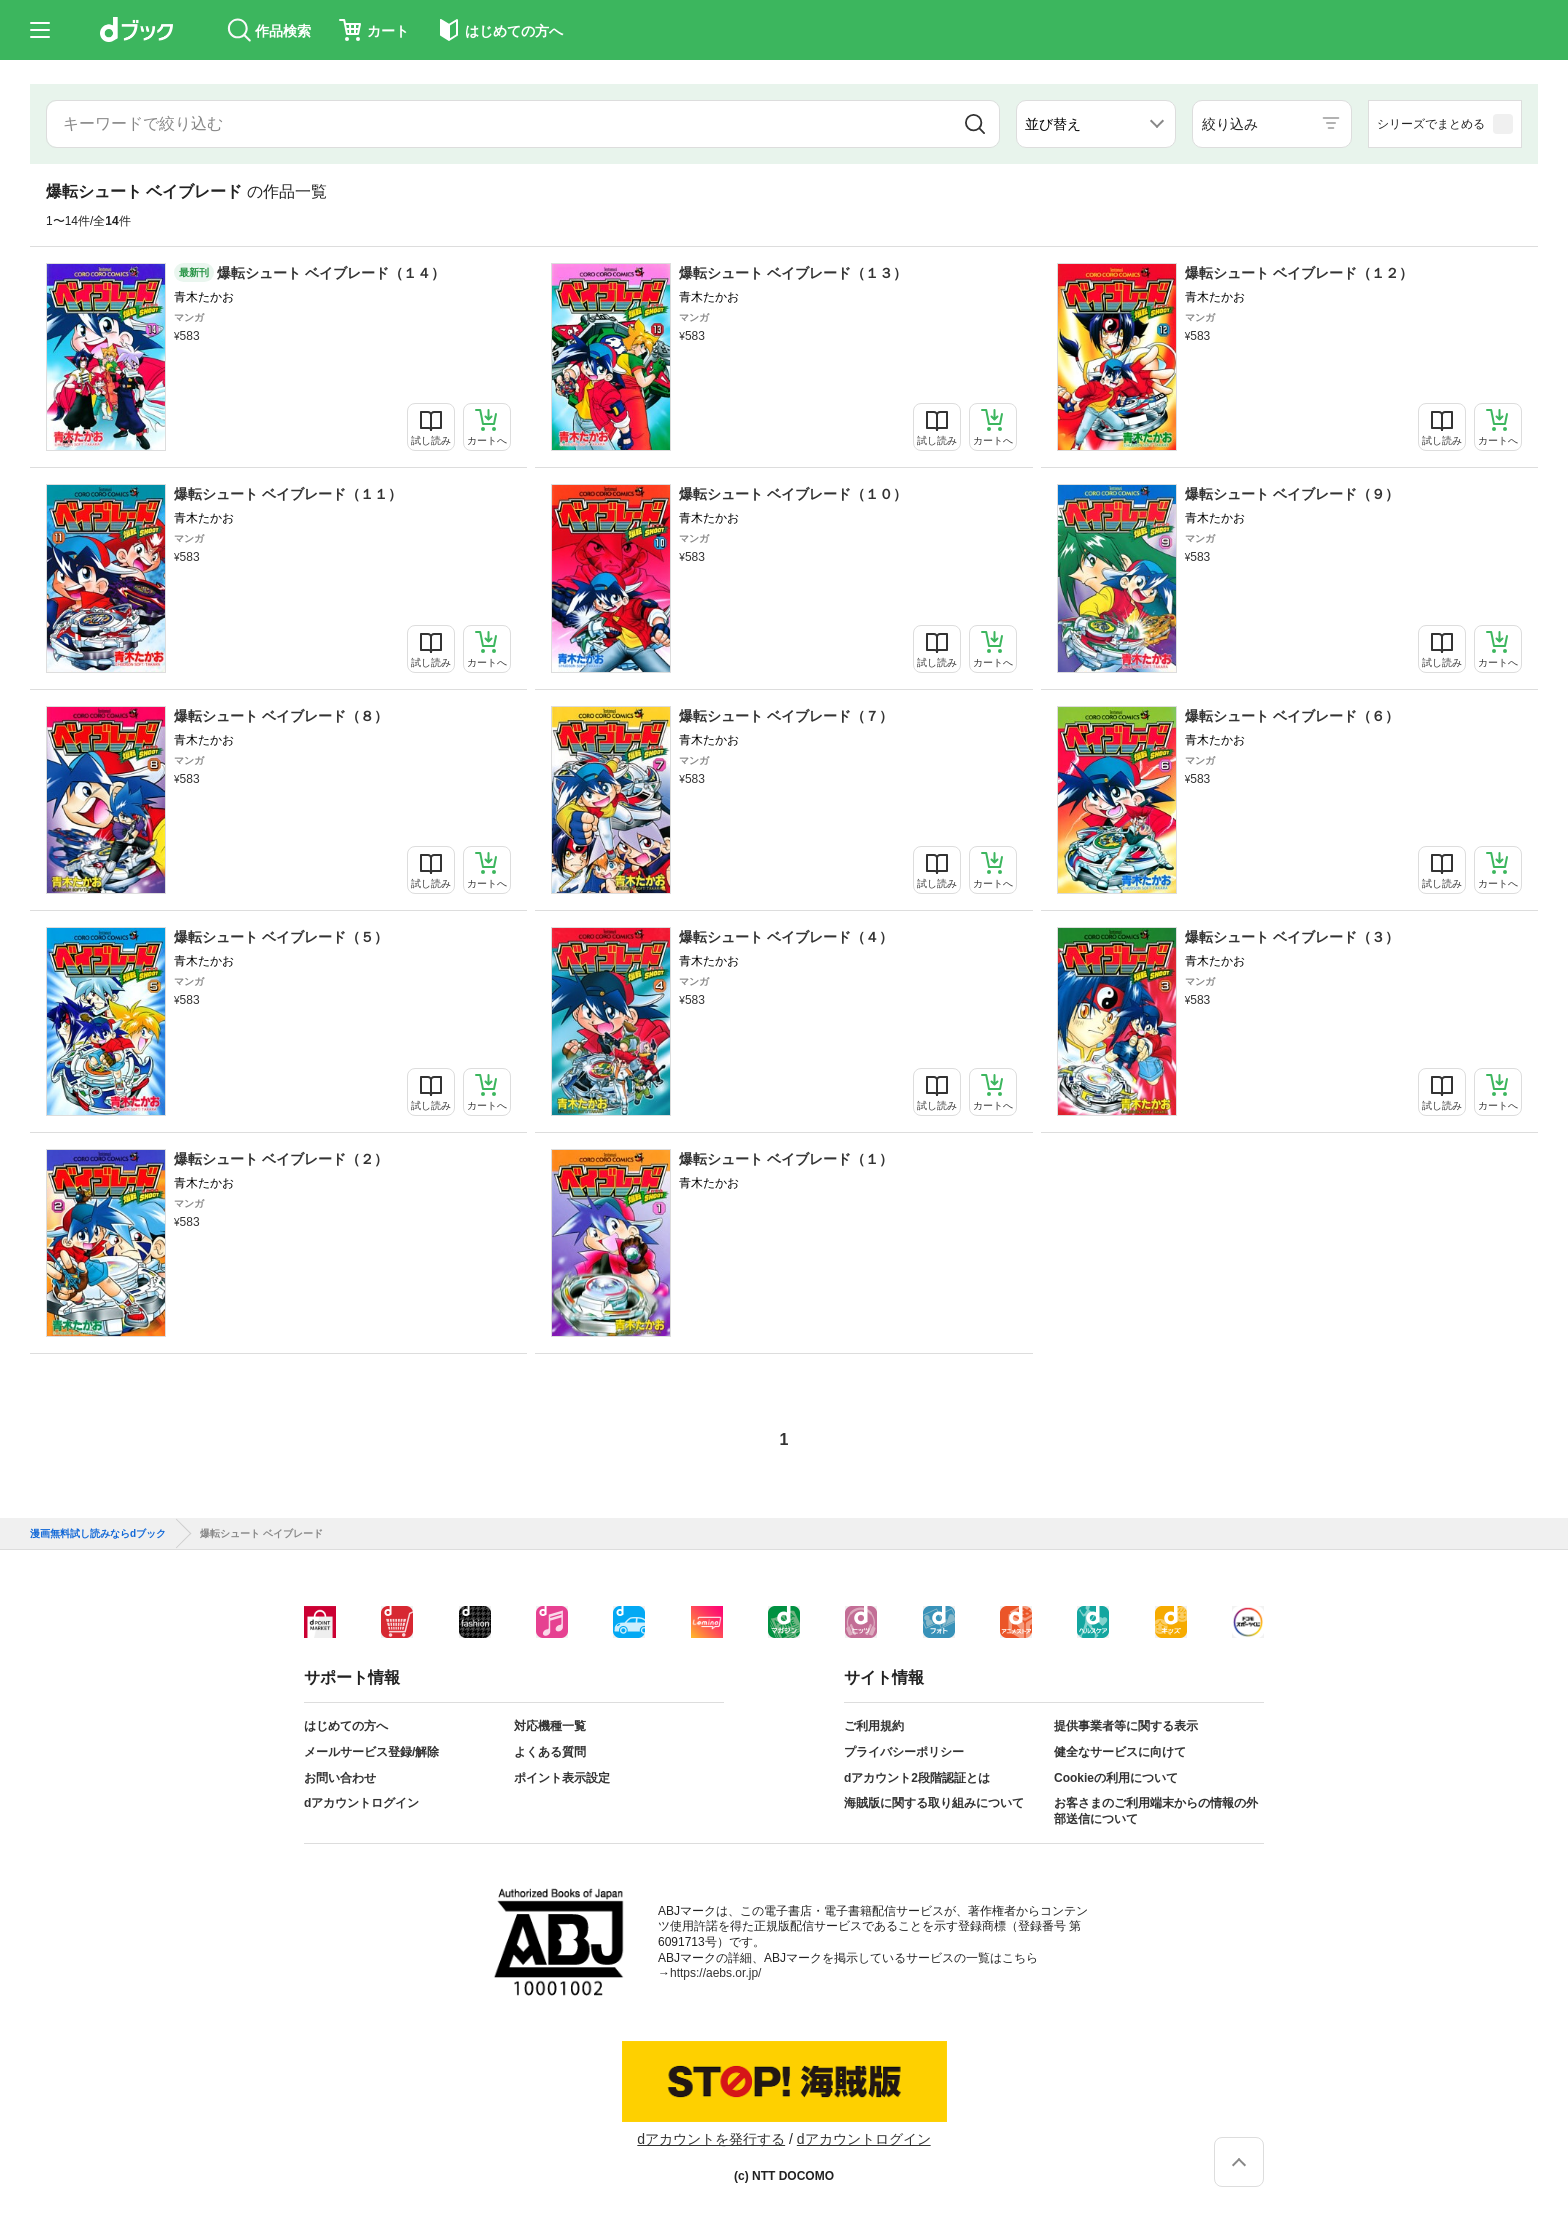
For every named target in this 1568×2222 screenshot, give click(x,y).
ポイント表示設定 (562, 1778)
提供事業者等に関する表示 (1126, 1726)
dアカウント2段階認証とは (917, 1778)
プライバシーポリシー (904, 1752)
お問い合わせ (340, 1778)
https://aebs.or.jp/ (715, 1973)
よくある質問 (550, 1752)
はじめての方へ (346, 1726)
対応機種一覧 (550, 1726)
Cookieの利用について (1116, 1778)
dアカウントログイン (361, 1803)
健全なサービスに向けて (1120, 1752)
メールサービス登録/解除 (371, 1752)
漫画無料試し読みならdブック (98, 1534)
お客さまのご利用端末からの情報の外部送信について (1156, 1811)
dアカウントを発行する (711, 2139)
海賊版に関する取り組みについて (934, 1803)
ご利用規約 (874, 1726)
